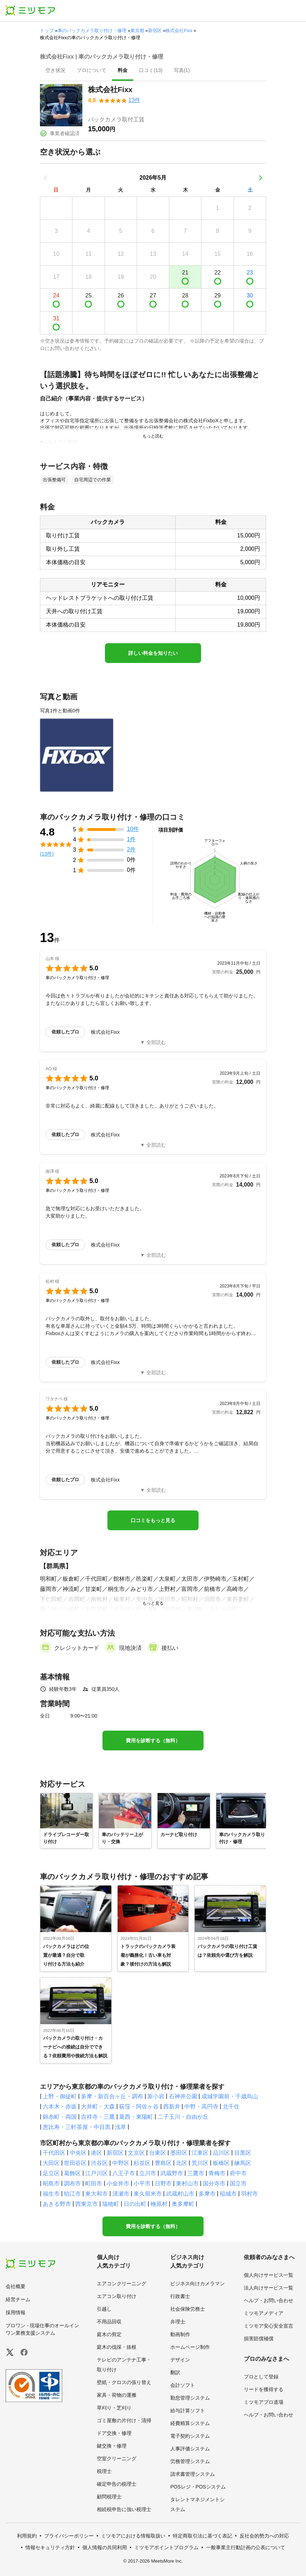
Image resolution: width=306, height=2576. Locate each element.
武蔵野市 (171, 2173)
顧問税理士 (109, 2496)
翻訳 (175, 2372)
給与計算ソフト (187, 2410)
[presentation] (55, 71)
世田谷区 (75, 2163)
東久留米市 (148, 2194)
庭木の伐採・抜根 (116, 2347)
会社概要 (15, 2286)
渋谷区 (99, 2163)
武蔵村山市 (180, 2194)
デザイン (180, 2360)
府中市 (238, 2173)
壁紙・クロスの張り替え (124, 2382)
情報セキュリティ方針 (50, 2547)
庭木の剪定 (109, 2334)
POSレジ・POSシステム (198, 2487)
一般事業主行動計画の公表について (245, 2547)
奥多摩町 (183, 2204)
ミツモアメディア (263, 2313)
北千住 (231, 2107)
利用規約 (27, 2536)
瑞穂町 (110, 2204)
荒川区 (200, 2163)
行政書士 (180, 2296)
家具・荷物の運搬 (116, 2395)
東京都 (137, 30)
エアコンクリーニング (121, 2283)
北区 (181, 2163)
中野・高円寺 (201, 2107)
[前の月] (45, 177)
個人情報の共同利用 (104, 2547)
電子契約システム (190, 2436)
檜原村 (159, 2204)
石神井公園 (183, 2096)
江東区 (200, 2153)
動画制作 (180, 2334)
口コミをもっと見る (153, 1520)
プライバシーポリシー (69, 2536)
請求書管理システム (192, 2474)
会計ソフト (182, 2385)
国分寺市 (214, 2183)
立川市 (147, 2173)
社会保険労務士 (187, 2309)
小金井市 (118, 2183)
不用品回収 (109, 2321)
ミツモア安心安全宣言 (268, 2326)
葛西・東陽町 (136, 2117)
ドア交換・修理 (114, 2433)
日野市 (163, 2183)
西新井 (171, 2107)
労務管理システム (190, 2461)
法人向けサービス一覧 (268, 2288)
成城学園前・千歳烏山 (229, 2096)
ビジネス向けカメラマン (197, 2283)
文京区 (136, 2153)
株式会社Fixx (178, 30)
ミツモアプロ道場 (263, 2402)
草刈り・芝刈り (114, 2408)
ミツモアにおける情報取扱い (133, 2536)
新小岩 (155, 2096)
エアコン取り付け (116, 2296)
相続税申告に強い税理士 (124, 2509)
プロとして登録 (261, 2376)
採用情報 (15, 2312)
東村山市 (187, 2183)
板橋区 (221, 2163)
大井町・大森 (98, 2107)
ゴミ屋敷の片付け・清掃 (124, 2420)
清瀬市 (120, 2194)
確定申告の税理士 (116, 2484)
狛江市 (72, 2194)
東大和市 (96, 2194)
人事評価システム (190, 2448)
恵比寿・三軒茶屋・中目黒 (77, 2127)
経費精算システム (190, 2423)
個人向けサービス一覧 (268, 2275)
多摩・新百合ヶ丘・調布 (112, 2096)
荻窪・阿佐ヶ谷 (139, 2107)
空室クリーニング (116, 2458)
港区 (96, 2153)
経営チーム (18, 2299)
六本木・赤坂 (60, 2107)
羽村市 (249, 2194)
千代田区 (54, 2153)
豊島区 (163, 2163)
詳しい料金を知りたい (153, 653)
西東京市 (86, 2204)
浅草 (120, 2127)
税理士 (104, 2471)
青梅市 (216, 2173)
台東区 (157, 2153)
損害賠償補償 (258, 2338)
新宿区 (155, 30)
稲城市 (228, 2194)
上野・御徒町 (60, 2096)
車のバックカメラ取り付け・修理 (92, 30)
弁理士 (177, 2321)
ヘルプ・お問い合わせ (268, 2300)
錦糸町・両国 (60, 2117)
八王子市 (123, 2173)
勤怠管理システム (190, 2398)
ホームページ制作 (190, 2347)
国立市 (238, 2183)
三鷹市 (195, 2173)
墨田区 (178, 2153)
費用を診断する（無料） (153, 1740)
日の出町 (135, 2204)
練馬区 (242, 2163)
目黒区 (242, 2153)
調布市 (72, 2183)
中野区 (120, 2163)
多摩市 (207, 2194)
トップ (47, 30)
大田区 (51, 2163)
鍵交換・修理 (111, 2446)
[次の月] (260, 177)
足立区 (51, 2173)
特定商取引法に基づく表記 (202, 2536)
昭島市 (51, 2183)
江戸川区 (96, 2173)
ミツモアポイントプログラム (166, 2547)
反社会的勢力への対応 (264, 2536)
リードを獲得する (263, 2389)
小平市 (142, 2183)
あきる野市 (57, 2204)
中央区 (78, 2153)
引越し (104, 2309)
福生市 (51, 2194)
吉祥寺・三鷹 (98, 2117)
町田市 (93, 2183)
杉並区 (142, 2163)
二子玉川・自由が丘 (183, 2117)
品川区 (221, 2153)
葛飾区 (72, 2173)
